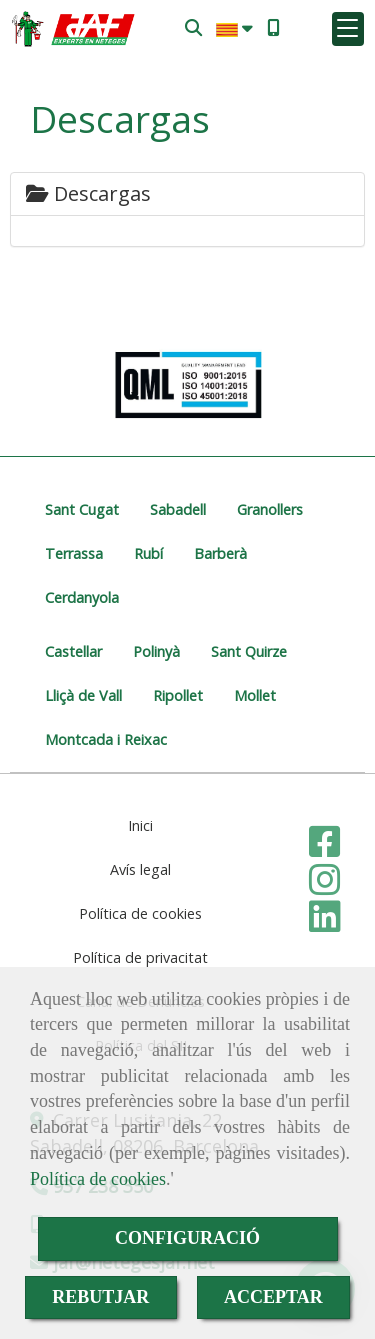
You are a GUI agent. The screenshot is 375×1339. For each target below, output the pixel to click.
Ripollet (178, 695)
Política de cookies (98, 1179)
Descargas (88, 193)
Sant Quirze (249, 651)
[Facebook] (325, 848)
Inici (140, 825)
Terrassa (74, 553)
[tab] (187, 194)
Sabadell (178, 509)
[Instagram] (325, 886)
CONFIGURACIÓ (187, 1238)
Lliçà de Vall (83, 695)
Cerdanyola (82, 597)
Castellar (73, 651)
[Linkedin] (325, 923)
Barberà (220, 553)
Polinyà (156, 651)
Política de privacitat (140, 957)
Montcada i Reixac (106, 739)
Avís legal (140, 869)
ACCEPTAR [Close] (273, 1297)
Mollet (255, 695)
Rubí (148, 553)
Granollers (270, 509)
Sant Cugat (82, 509)
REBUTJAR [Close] (100, 1297)
